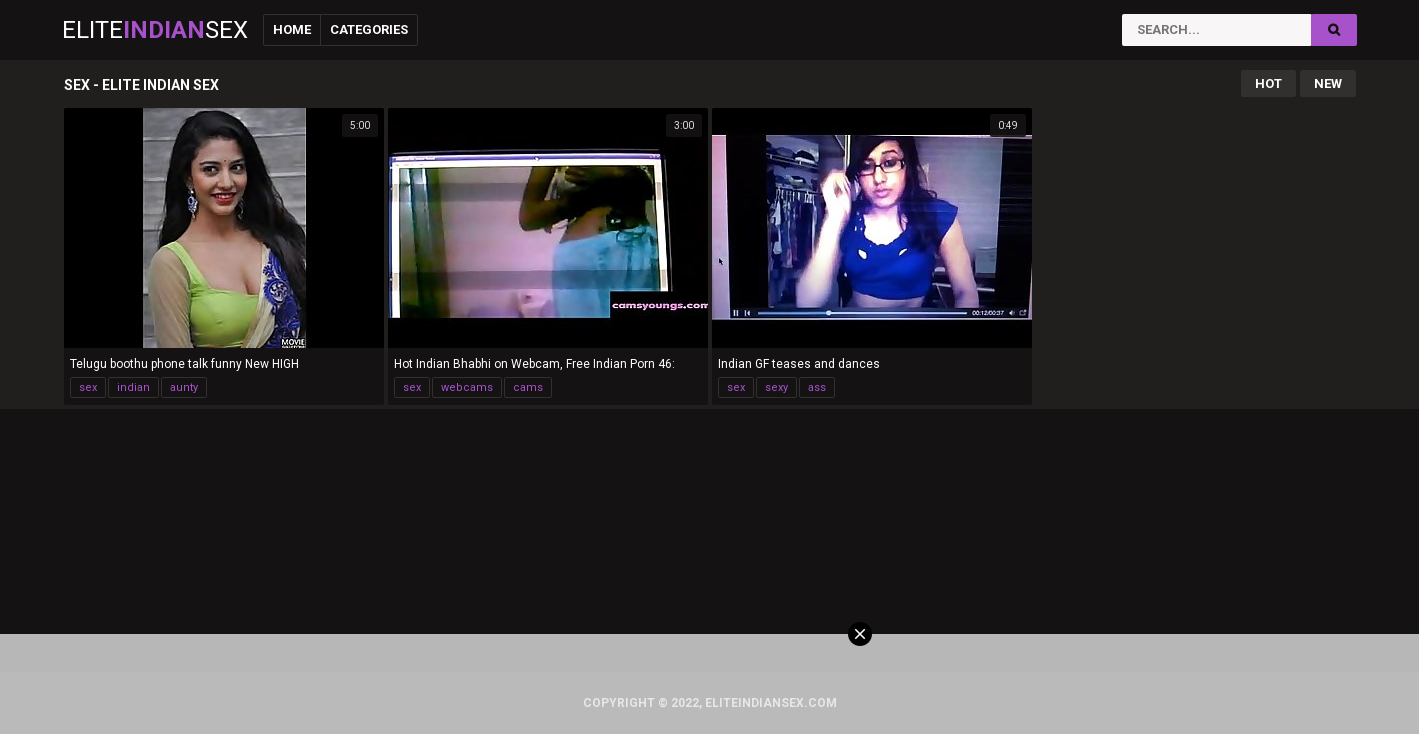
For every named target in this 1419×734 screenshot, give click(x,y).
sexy (776, 387)
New (1328, 83)
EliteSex (155, 30)
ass (817, 387)
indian (133, 387)
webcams (467, 387)
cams (528, 387)
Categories (369, 29)
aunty (184, 387)
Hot (1268, 83)
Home (292, 29)
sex (88, 387)
